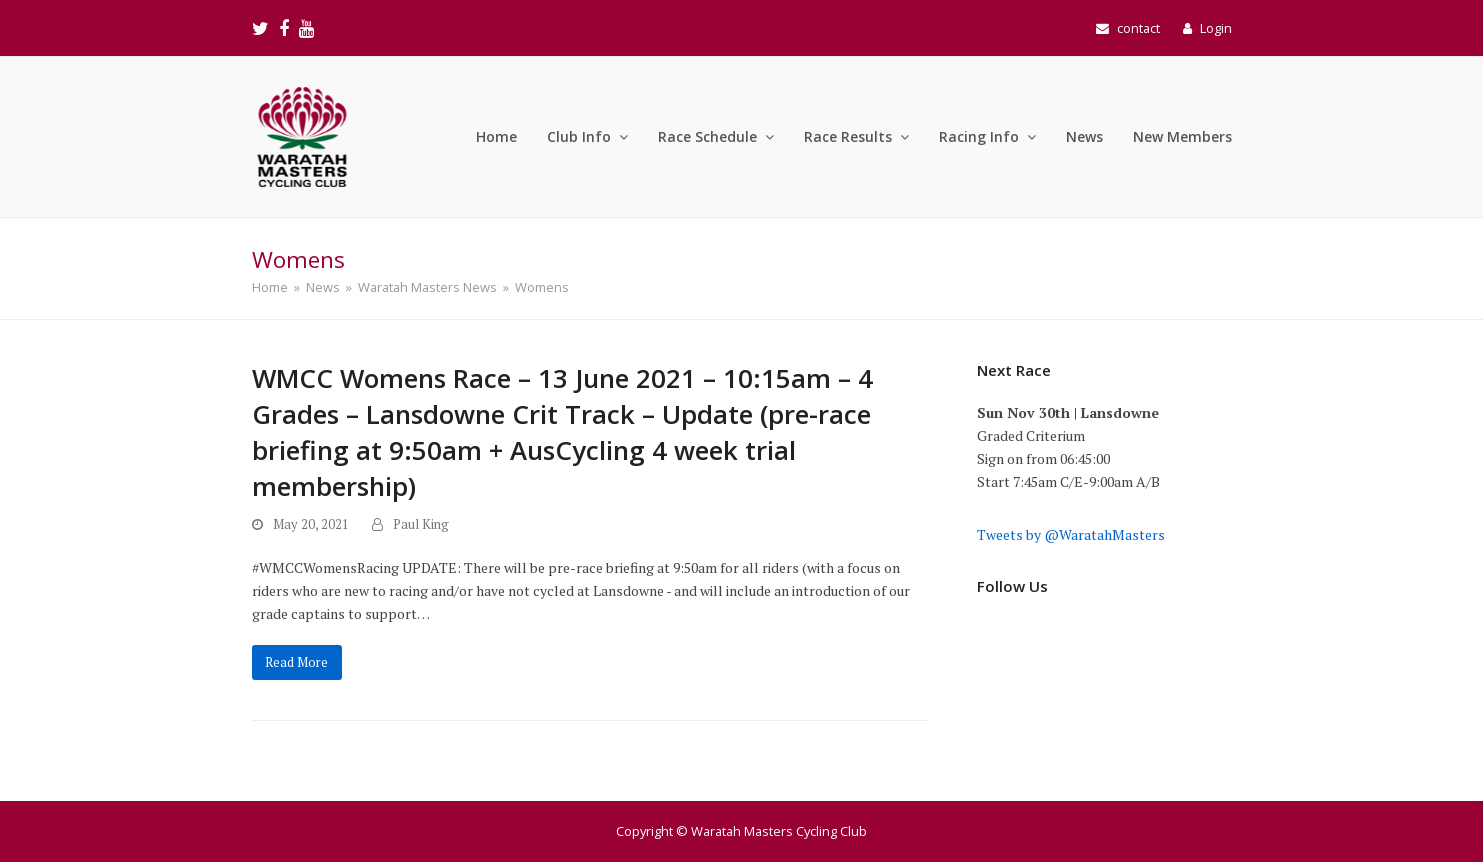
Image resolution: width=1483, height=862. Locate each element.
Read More (296, 662)
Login (1216, 28)
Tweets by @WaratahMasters (1071, 534)
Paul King (421, 524)
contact (1138, 28)
